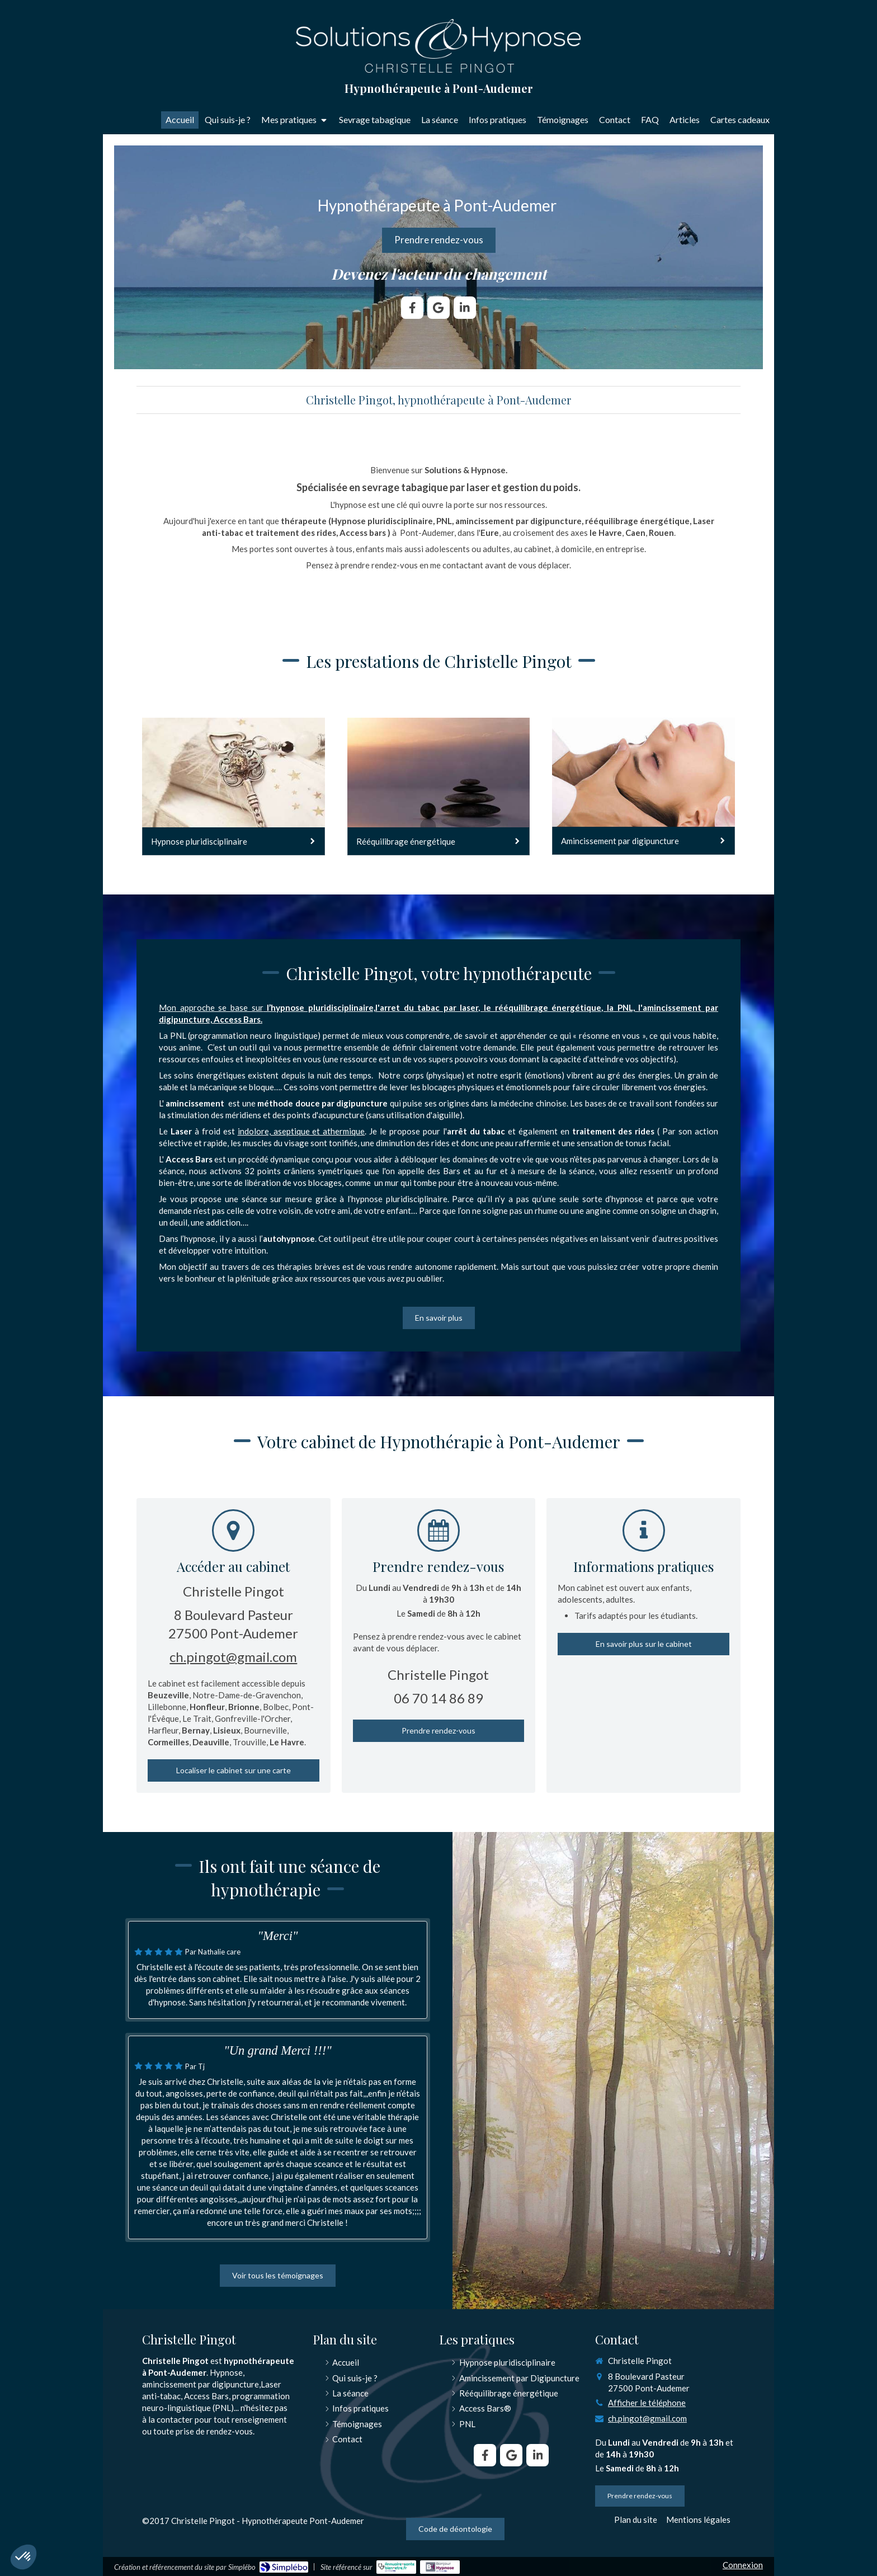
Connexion (743, 2565)
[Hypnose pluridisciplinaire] (233, 786)
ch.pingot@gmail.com (233, 1657)
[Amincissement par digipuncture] (643, 786)
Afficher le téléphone (647, 2403)
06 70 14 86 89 (438, 1698)
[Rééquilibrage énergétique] (438, 786)
